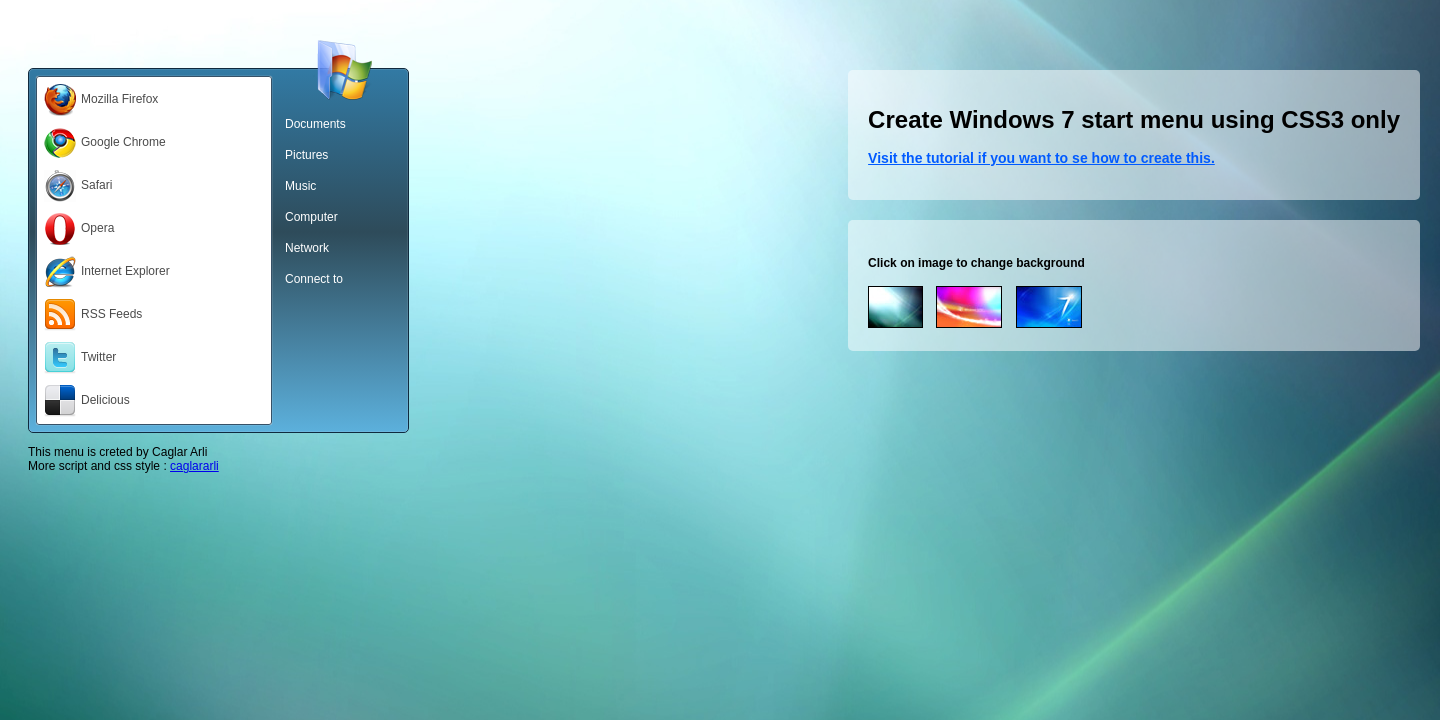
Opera (79, 229)
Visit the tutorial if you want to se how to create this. (1041, 158)
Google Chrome (105, 143)
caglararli (194, 466)
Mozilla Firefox (101, 100)
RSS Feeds (93, 315)
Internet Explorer (107, 272)
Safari (78, 186)
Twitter (80, 358)
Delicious (87, 401)
